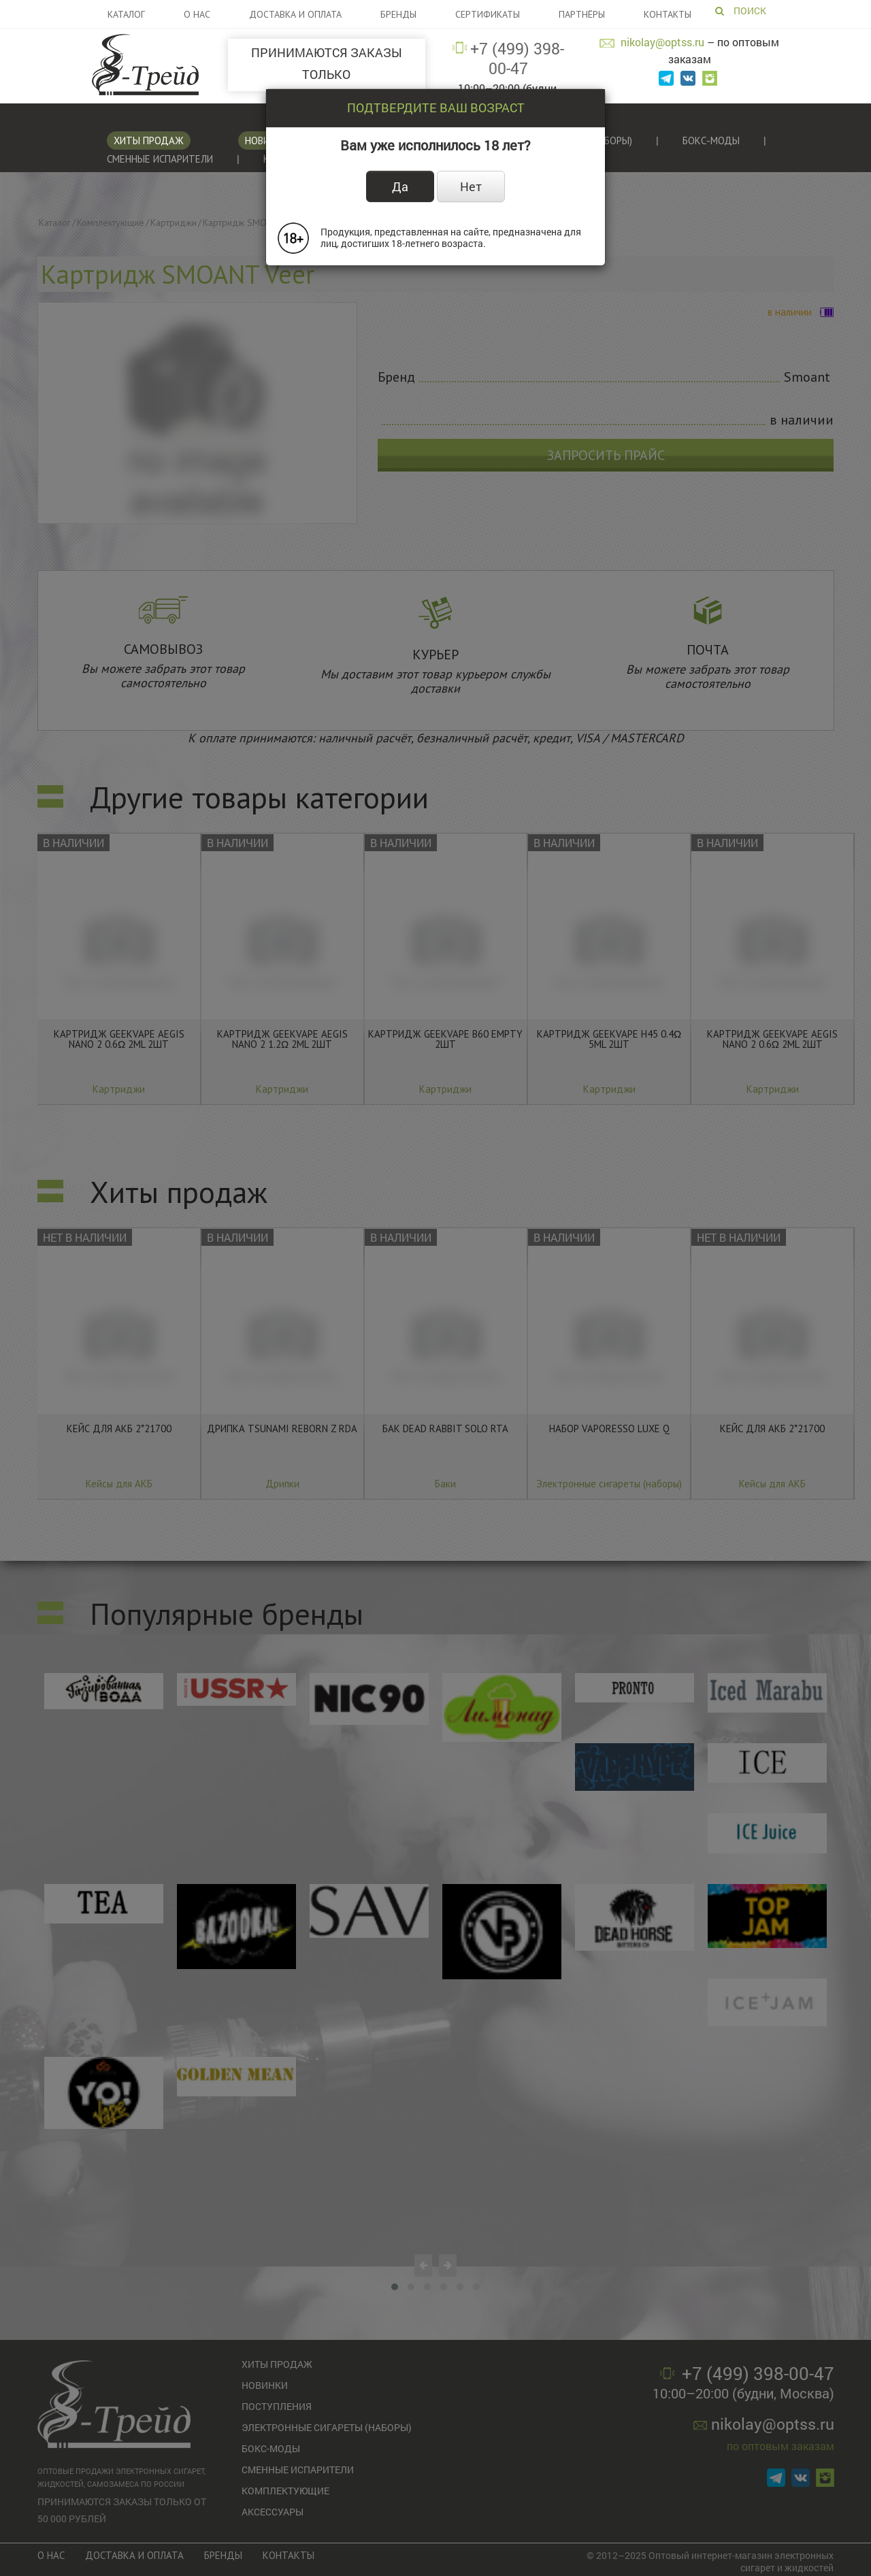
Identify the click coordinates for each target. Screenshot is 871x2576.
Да (400, 186)
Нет (471, 186)
